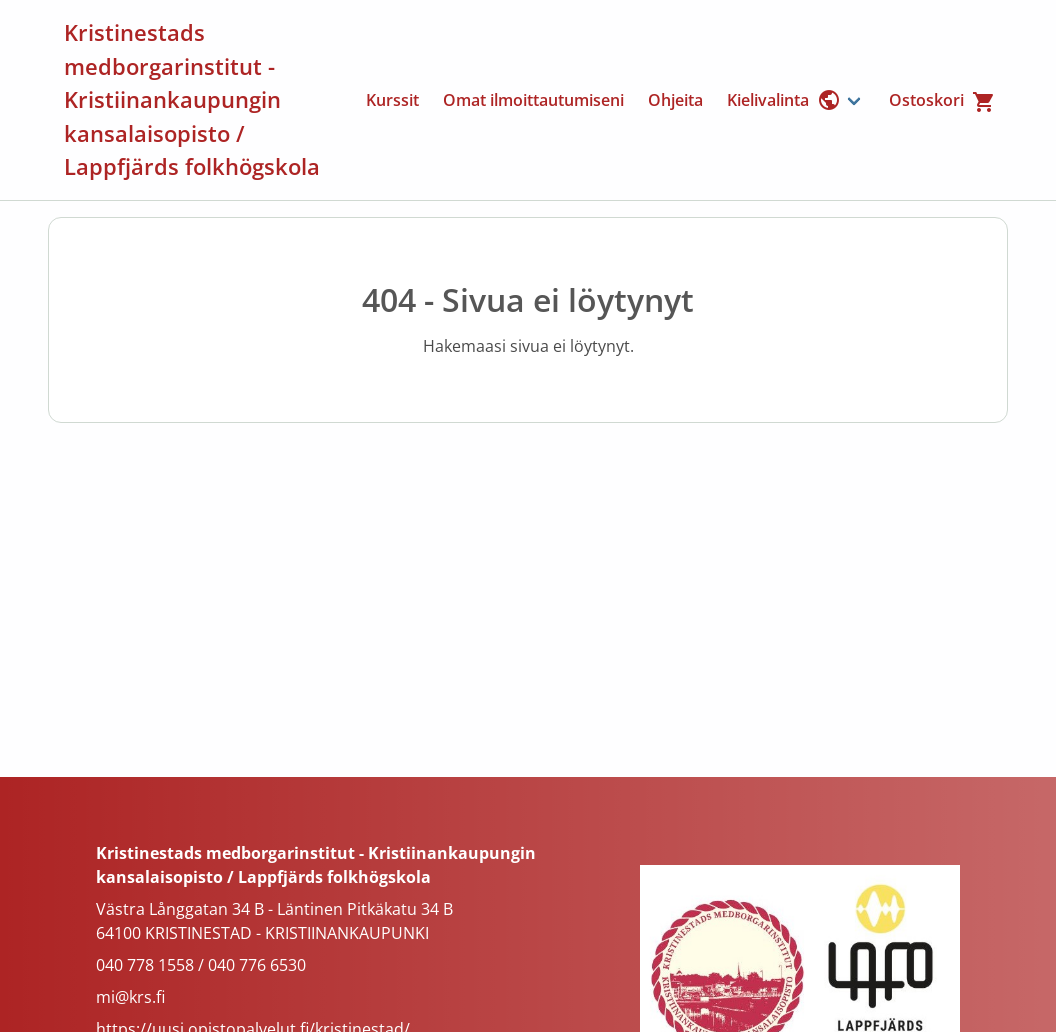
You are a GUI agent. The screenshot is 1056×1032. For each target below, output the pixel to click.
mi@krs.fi (130, 997)
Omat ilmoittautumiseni (533, 100)
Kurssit (392, 100)
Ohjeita (675, 100)
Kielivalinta (784, 100)
